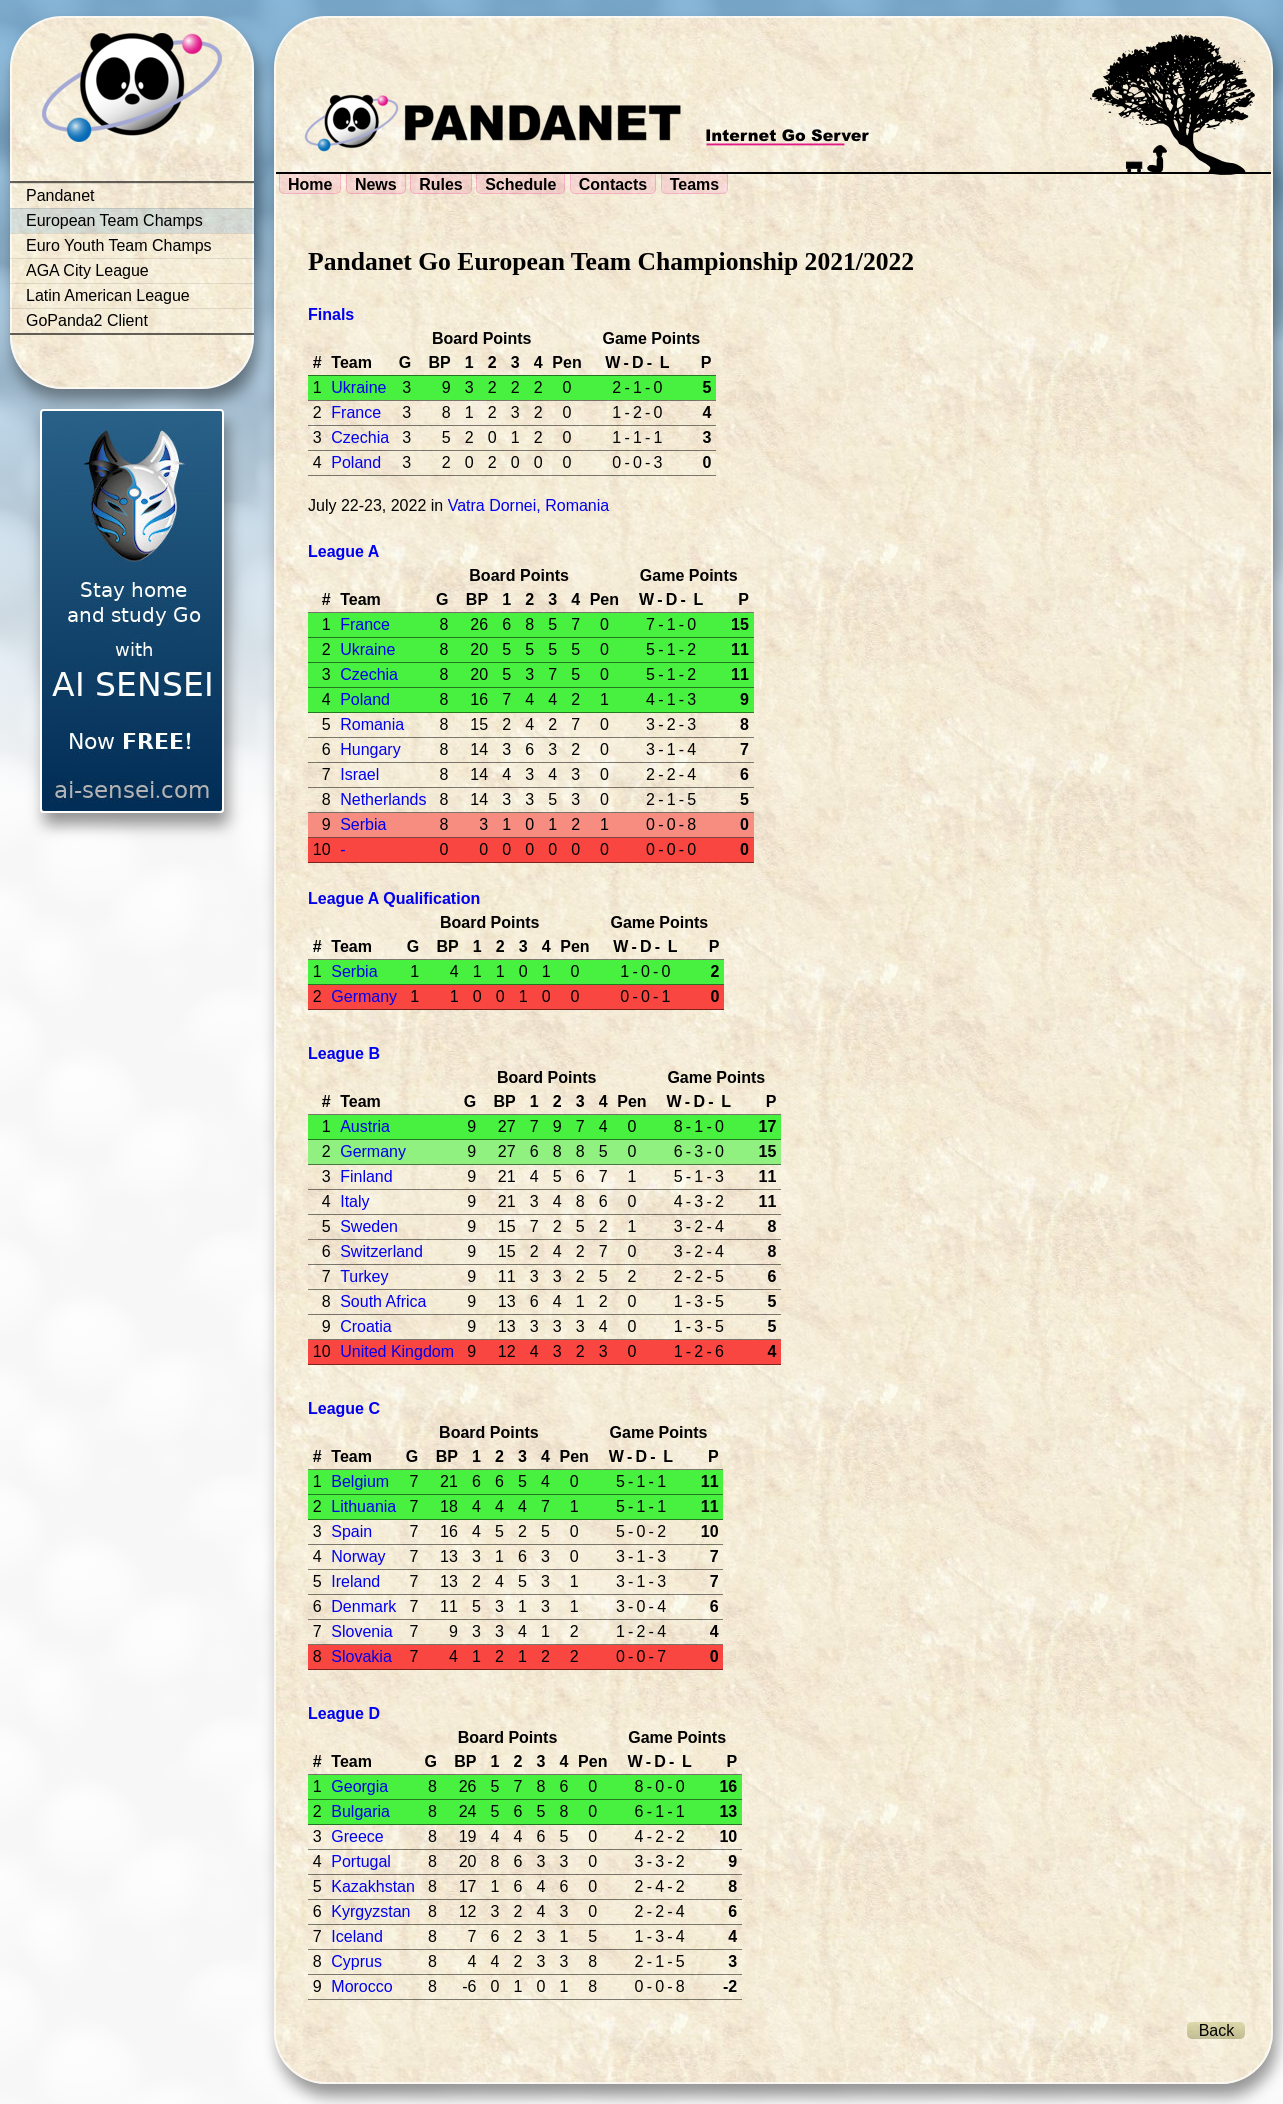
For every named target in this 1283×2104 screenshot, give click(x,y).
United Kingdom (397, 1351)
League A (343, 551)
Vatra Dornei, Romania (529, 505)
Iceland (357, 1936)
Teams (695, 184)
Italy (354, 1201)
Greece (357, 1836)
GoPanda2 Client (87, 320)
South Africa (383, 1301)
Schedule (520, 184)
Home (310, 184)
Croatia (366, 1326)
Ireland (355, 1581)
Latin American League (108, 295)
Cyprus (356, 1961)
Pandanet (60, 195)
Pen (566, 362)
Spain (351, 1531)
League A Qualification (394, 898)
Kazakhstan (373, 1886)
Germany (364, 996)
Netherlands (383, 799)
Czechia (360, 437)
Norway (358, 1556)
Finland (366, 1176)
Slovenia (361, 1631)
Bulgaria (360, 1811)
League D (344, 1713)
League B (344, 1053)
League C (344, 1408)
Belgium (360, 1481)
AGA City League (87, 270)
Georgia (359, 1786)
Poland (356, 462)
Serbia (363, 824)
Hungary (370, 749)
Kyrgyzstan (370, 1911)
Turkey (364, 1276)
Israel (359, 774)
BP (439, 362)
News (376, 184)
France (356, 412)
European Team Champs (114, 220)
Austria (365, 1126)
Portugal (361, 1861)
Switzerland (381, 1251)
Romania (372, 724)
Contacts (613, 184)
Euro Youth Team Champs (119, 245)
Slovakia (361, 1656)
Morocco (361, 1986)
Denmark (363, 1606)
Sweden (369, 1226)
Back (1217, 2030)
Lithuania (363, 1506)
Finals (331, 314)
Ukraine (358, 387)
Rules (441, 184)
